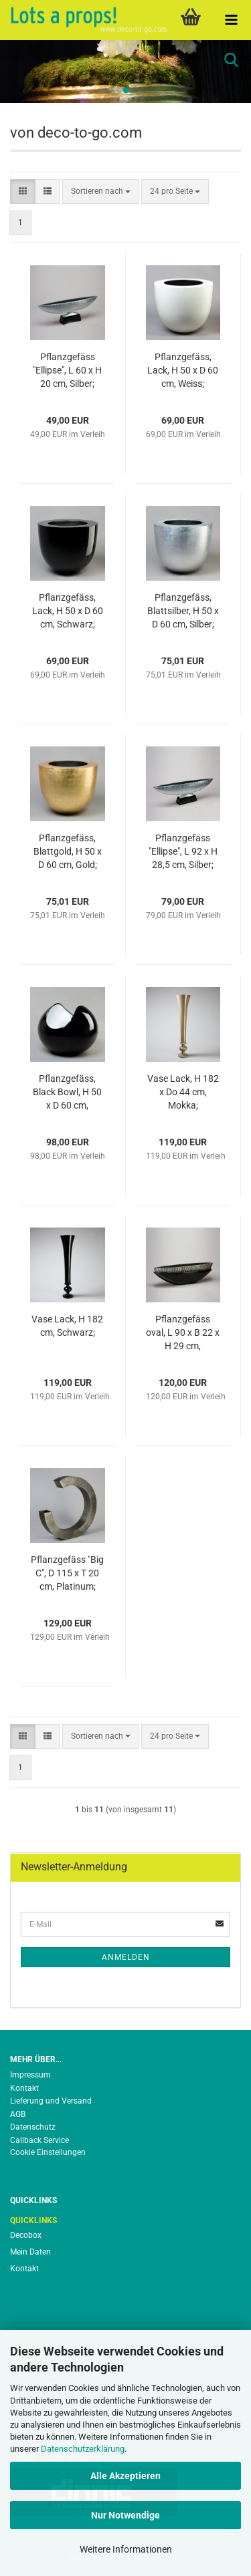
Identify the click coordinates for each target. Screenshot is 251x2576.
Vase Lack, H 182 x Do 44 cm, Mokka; (183, 1092)
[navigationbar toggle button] (231, 20)
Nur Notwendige (125, 2515)
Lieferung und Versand (51, 2101)
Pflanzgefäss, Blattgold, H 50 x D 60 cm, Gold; (67, 851)
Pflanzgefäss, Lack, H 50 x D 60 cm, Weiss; (182, 370)
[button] (22, 191)
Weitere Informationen (126, 2549)
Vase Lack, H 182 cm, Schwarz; (67, 1326)
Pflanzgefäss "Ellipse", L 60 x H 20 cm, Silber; (67, 370)
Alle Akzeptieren (125, 2475)
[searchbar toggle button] (231, 60)
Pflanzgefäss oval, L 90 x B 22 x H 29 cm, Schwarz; (183, 1333)
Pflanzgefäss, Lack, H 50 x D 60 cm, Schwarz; (67, 610)
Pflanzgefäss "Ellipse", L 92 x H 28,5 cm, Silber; (183, 851)
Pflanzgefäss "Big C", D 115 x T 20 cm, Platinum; (67, 1573)
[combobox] (100, 191)
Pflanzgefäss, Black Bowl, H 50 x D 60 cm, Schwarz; (67, 1092)
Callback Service (39, 2140)
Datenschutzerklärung (82, 2449)
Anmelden (126, 1957)
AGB (17, 2114)
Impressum (30, 2075)
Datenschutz (33, 2127)
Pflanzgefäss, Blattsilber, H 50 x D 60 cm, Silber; (183, 610)
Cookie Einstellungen (48, 2152)
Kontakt (24, 2088)
